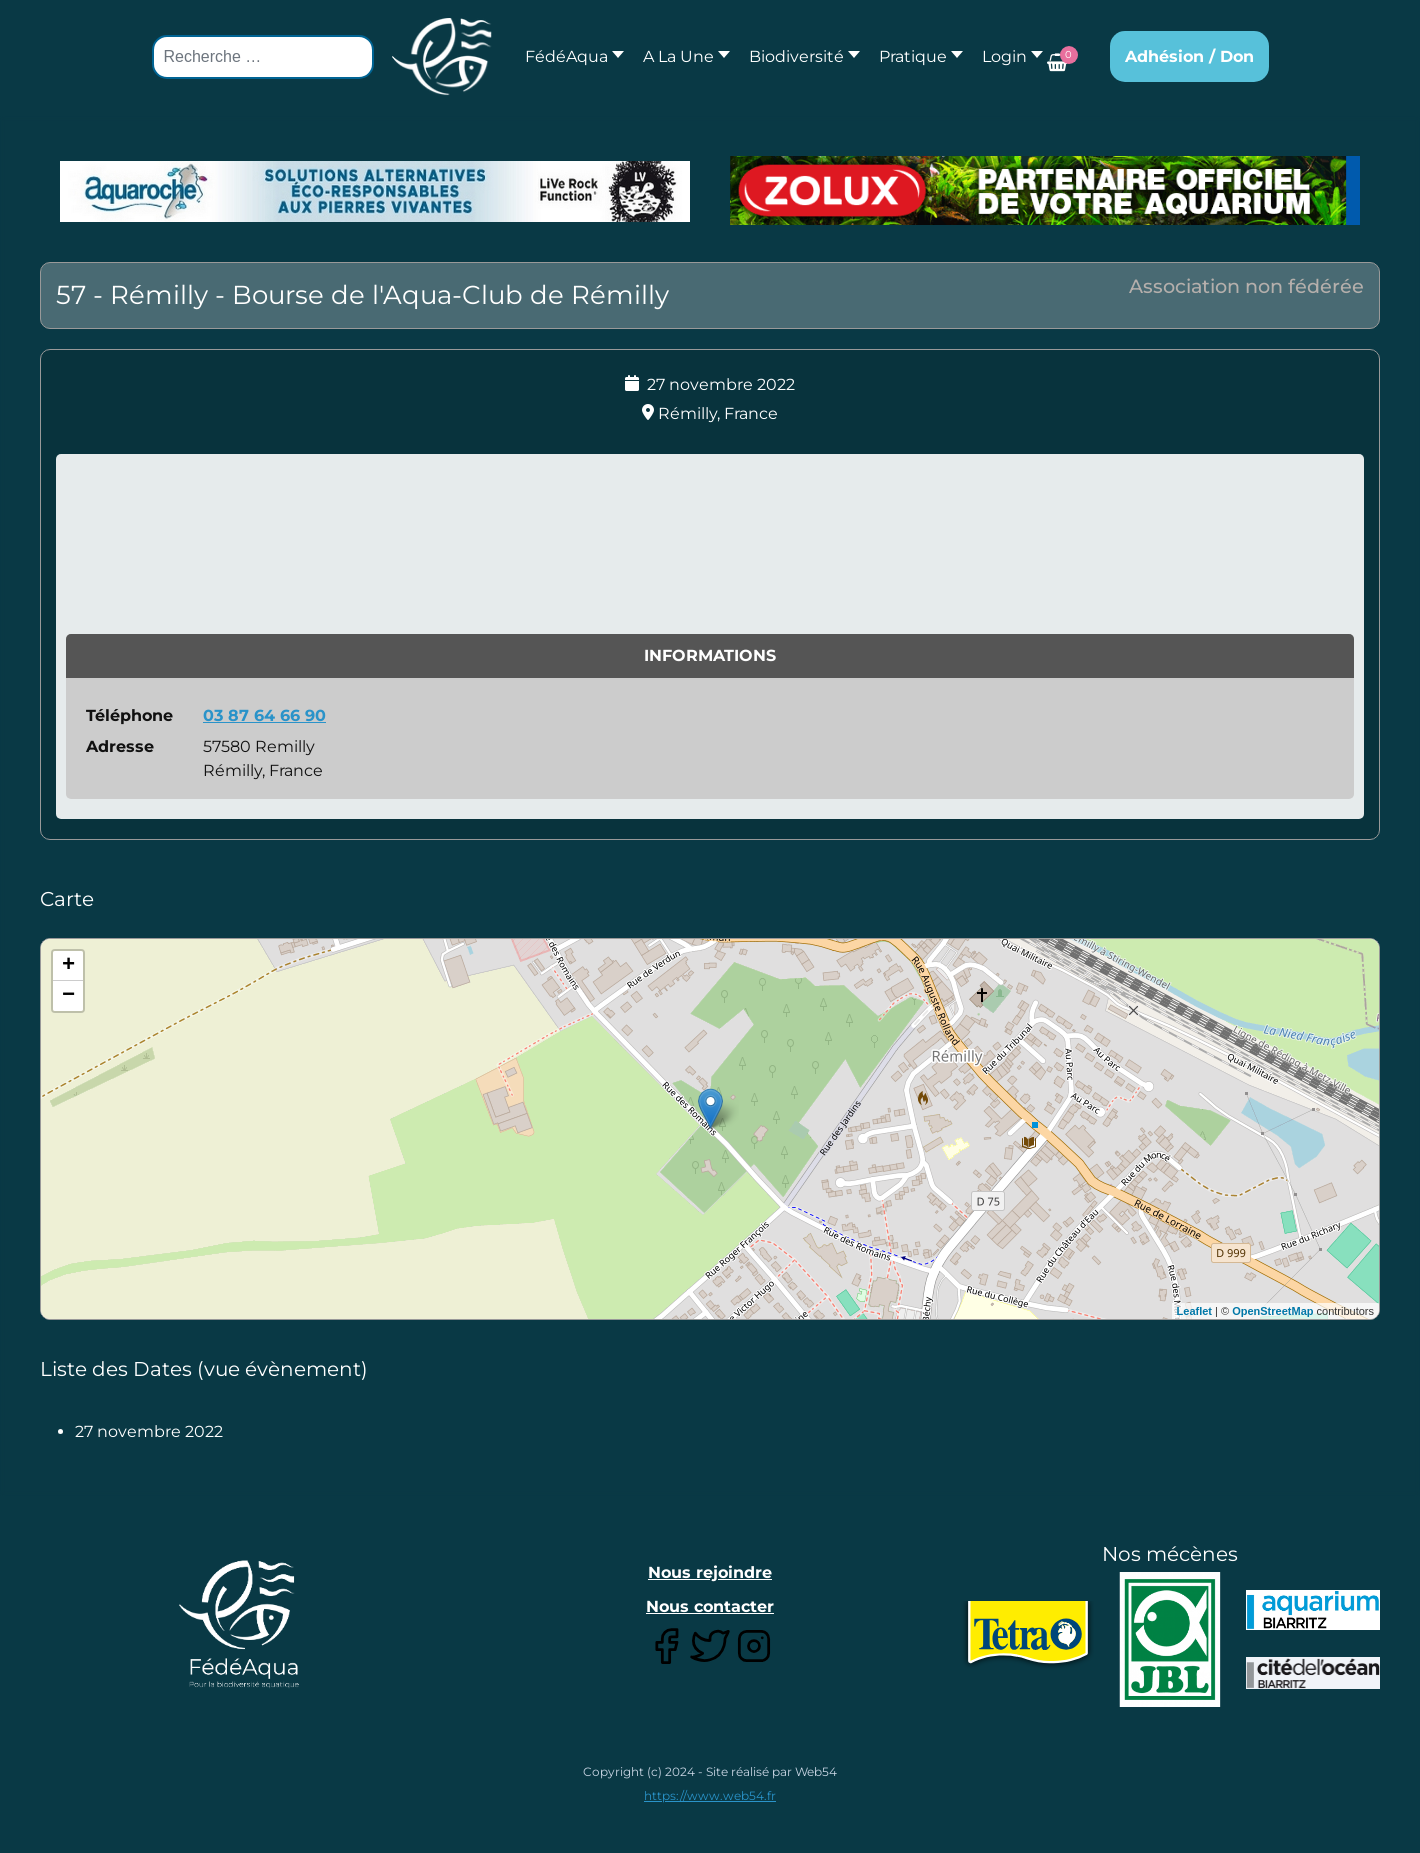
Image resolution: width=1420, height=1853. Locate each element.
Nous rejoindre (710, 1572)
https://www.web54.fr (710, 1795)
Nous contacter (710, 1606)
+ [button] (68, 966)
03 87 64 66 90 (264, 715)
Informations (710, 655)
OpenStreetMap (1272, 1311)
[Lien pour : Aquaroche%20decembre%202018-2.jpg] (375, 192)
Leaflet (1194, 1311)
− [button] (68, 996)
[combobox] (263, 57)
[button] (681, 56)
